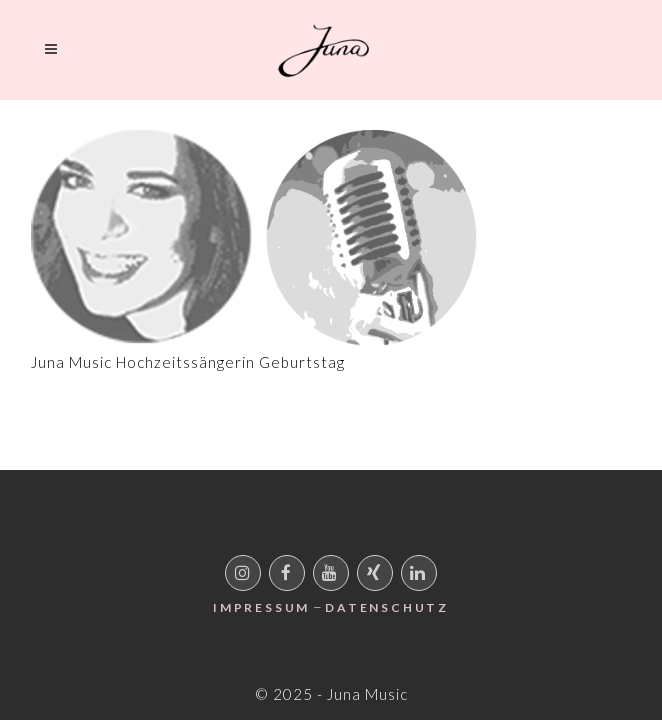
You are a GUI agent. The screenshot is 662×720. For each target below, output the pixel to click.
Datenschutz (387, 607)
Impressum (261, 607)
